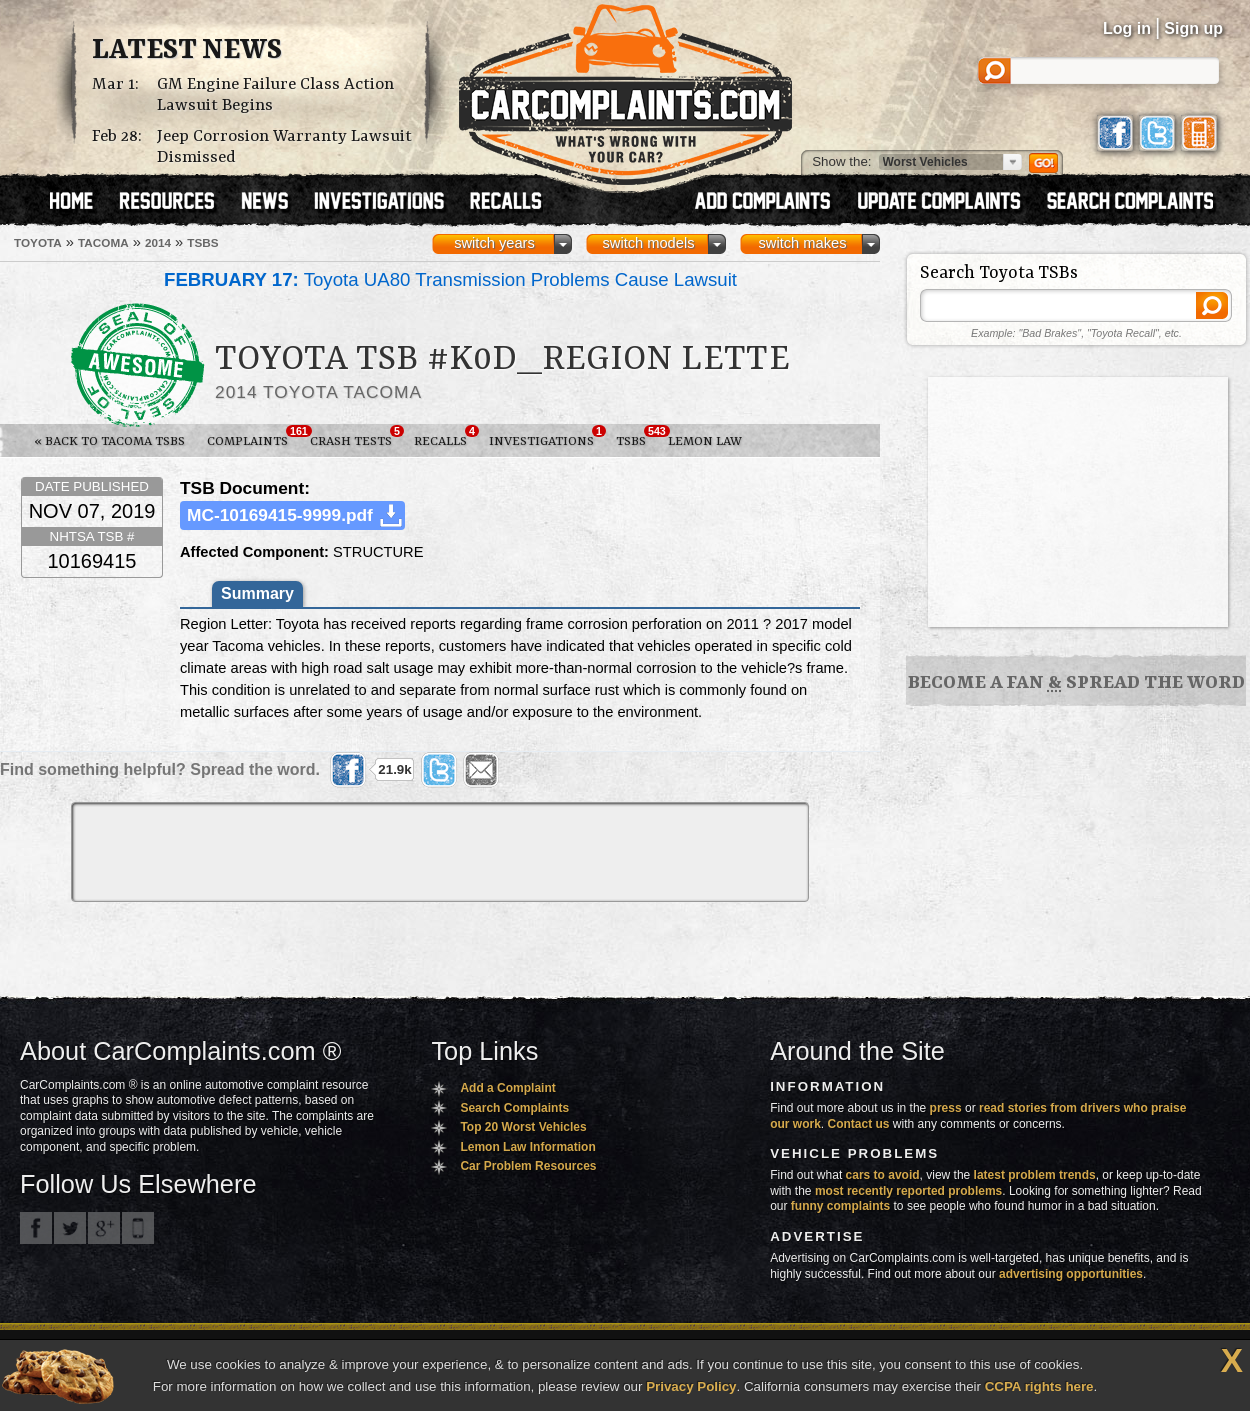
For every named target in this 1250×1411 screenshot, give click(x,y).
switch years (494, 243)
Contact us (859, 1124)
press (946, 1108)
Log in (1127, 28)
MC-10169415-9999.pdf (280, 515)
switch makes (803, 243)
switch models (648, 243)
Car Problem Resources (528, 1166)
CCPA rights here (1039, 1386)
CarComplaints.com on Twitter (70, 1228)
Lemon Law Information (527, 1147)
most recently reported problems (908, 1191)
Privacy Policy (691, 1386)
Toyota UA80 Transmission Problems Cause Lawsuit (450, 279)
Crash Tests (356, 437)
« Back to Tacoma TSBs (109, 441)
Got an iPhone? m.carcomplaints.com (138, 1228)
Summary (257, 593)
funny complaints (840, 1206)
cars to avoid (883, 1175)
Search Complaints (514, 1108)
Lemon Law (705, 441)
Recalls (446, 437)
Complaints (253, 437)
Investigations (547, 437)
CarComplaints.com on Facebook (36, 1228)
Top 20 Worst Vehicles (523, 1127)
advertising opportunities (1071, 1274)
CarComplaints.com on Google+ (104, 1228)
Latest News (187, 51)
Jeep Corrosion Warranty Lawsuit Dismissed (284, 147)
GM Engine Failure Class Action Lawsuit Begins (275, 95)
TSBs (636, 437)
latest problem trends (1035, 1175)
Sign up (1193, 28)
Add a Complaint (507, 1088)
